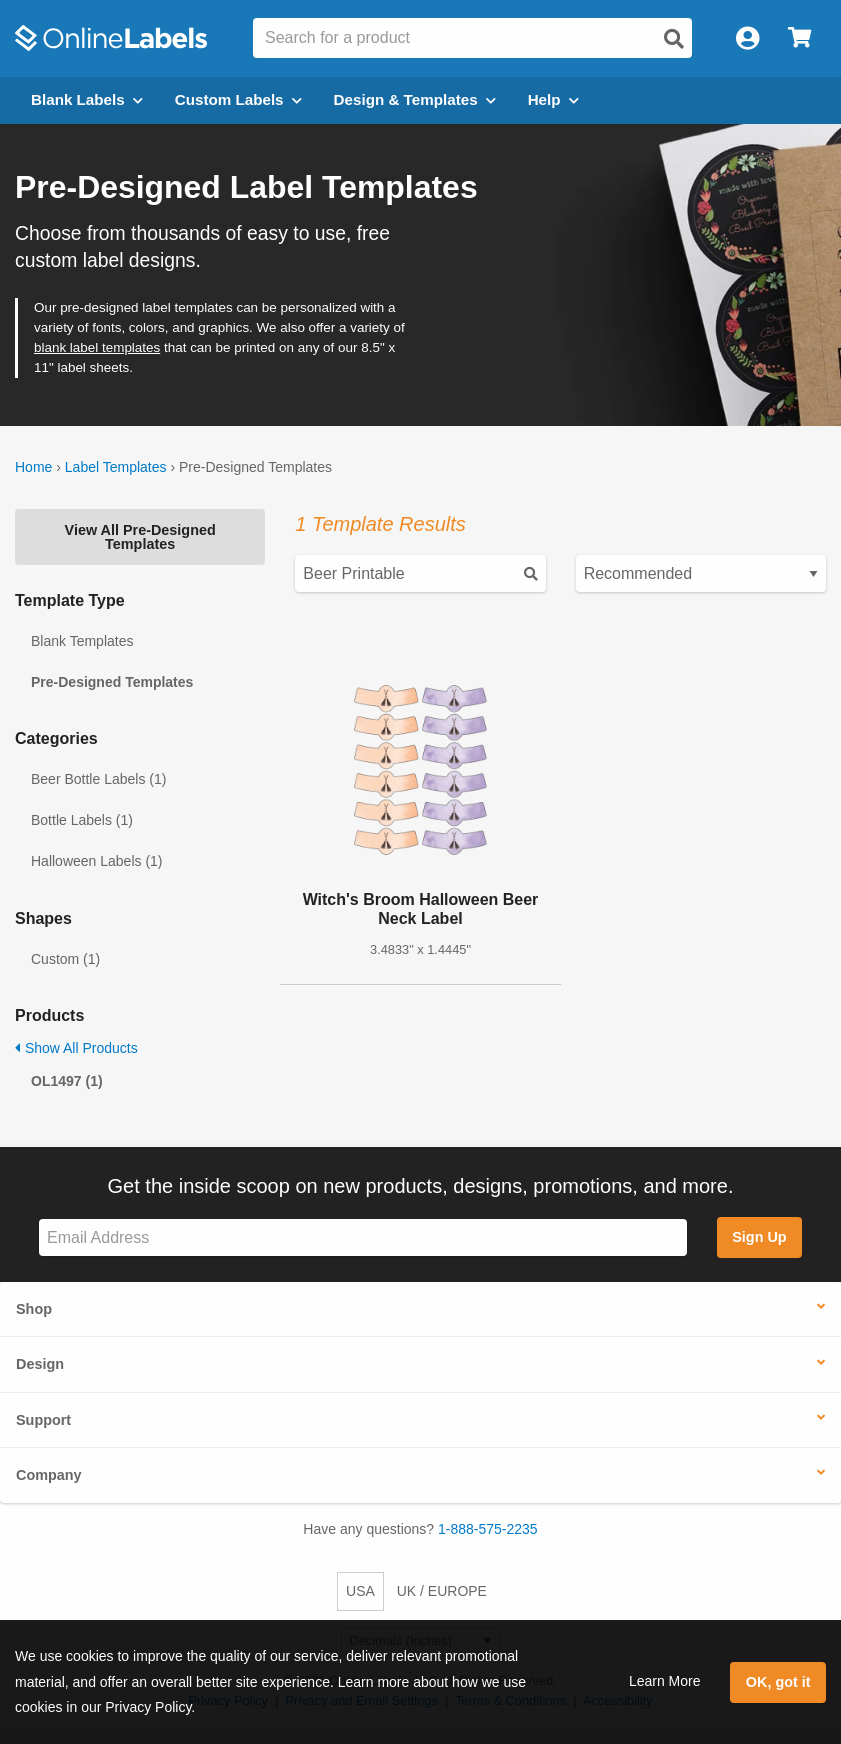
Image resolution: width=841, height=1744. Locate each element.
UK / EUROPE (442, 1591)
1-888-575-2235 (488, 1529)
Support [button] (43, 1420)
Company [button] (49, 1475)
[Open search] (674, 39)
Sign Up (759, 1237)
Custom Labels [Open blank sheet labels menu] (238, 99)
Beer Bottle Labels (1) (98, 779)
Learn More (665, 1681)
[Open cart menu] (799, 38)
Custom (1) (65, 959)
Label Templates (116, 467)
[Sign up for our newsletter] (363, 1237)
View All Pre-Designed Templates (140, 537)
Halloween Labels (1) (97, 861)
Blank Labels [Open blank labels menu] (87, 99)
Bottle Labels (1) (82, 820)
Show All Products (76, 1048)
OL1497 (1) (67, 1081)
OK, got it (778, 1682)
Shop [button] (34, 1309)
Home (33, 467)
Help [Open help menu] (553, 99)
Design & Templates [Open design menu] (415, 99)
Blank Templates (82, 641)
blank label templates (97, 347)
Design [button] (40, 1364)
